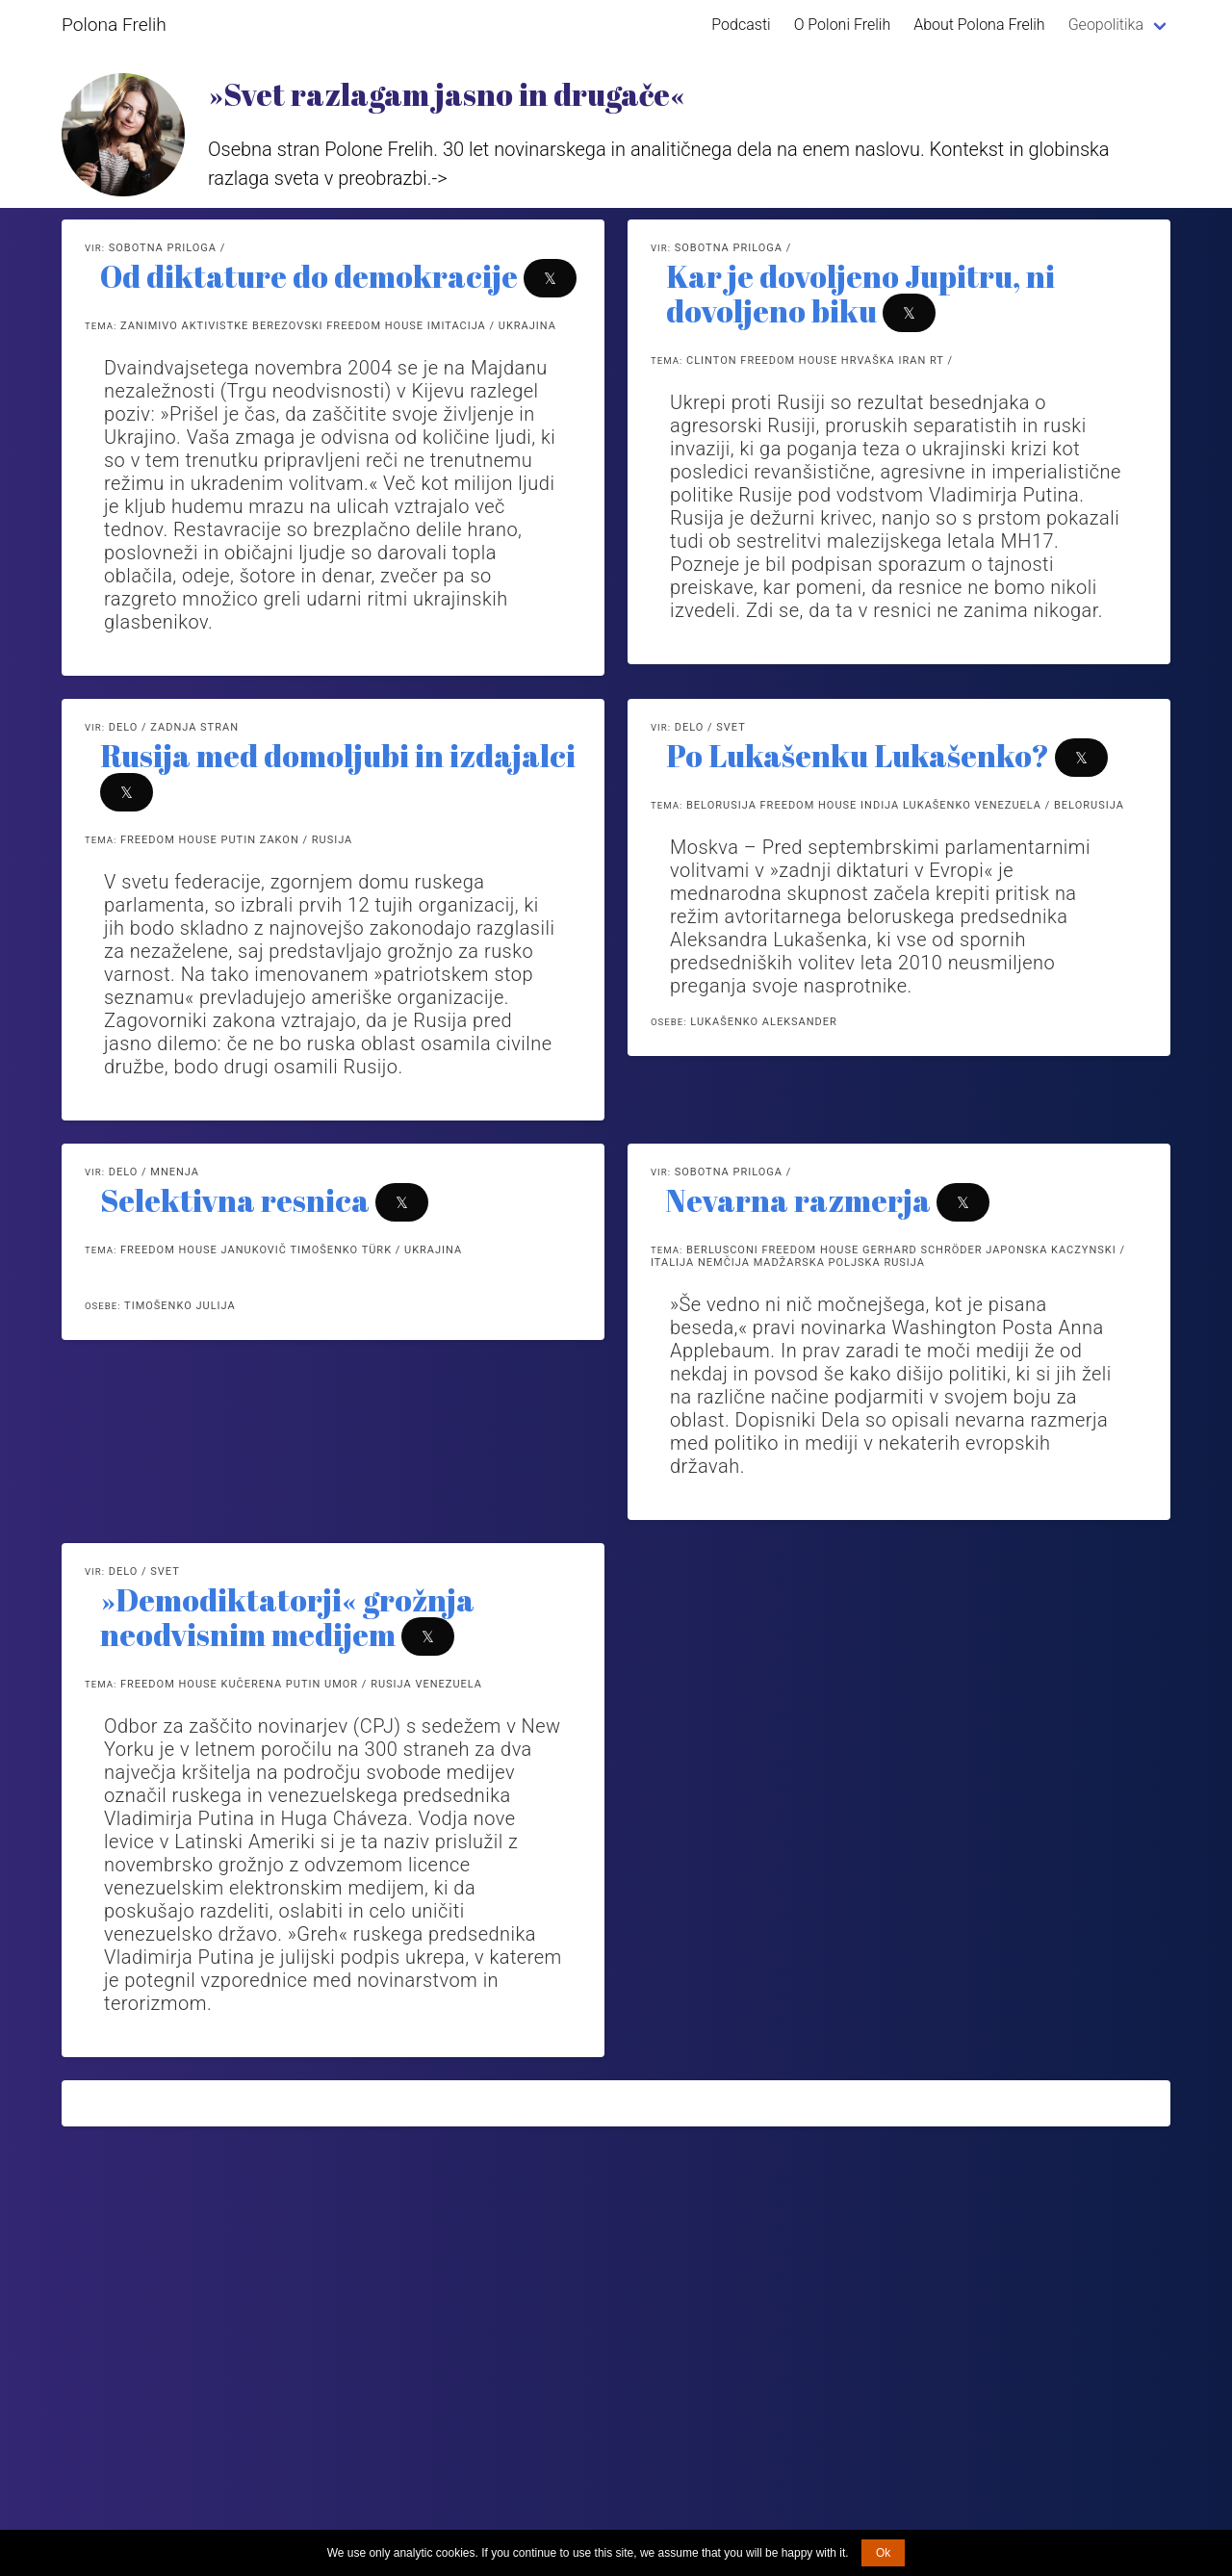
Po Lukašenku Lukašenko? (857, 755)
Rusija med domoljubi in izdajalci (338, 755)
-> (440, 178)
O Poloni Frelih (842, 24)
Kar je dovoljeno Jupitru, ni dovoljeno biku (860, 293)
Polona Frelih (114, 24)
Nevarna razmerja (798, 1200)
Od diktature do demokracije (309, 275)
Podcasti (740, 24)
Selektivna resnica (235, 1200)
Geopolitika (1105, 24)
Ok (883, 2553)
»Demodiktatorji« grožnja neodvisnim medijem (287, 1617)
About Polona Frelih (978, 24)
